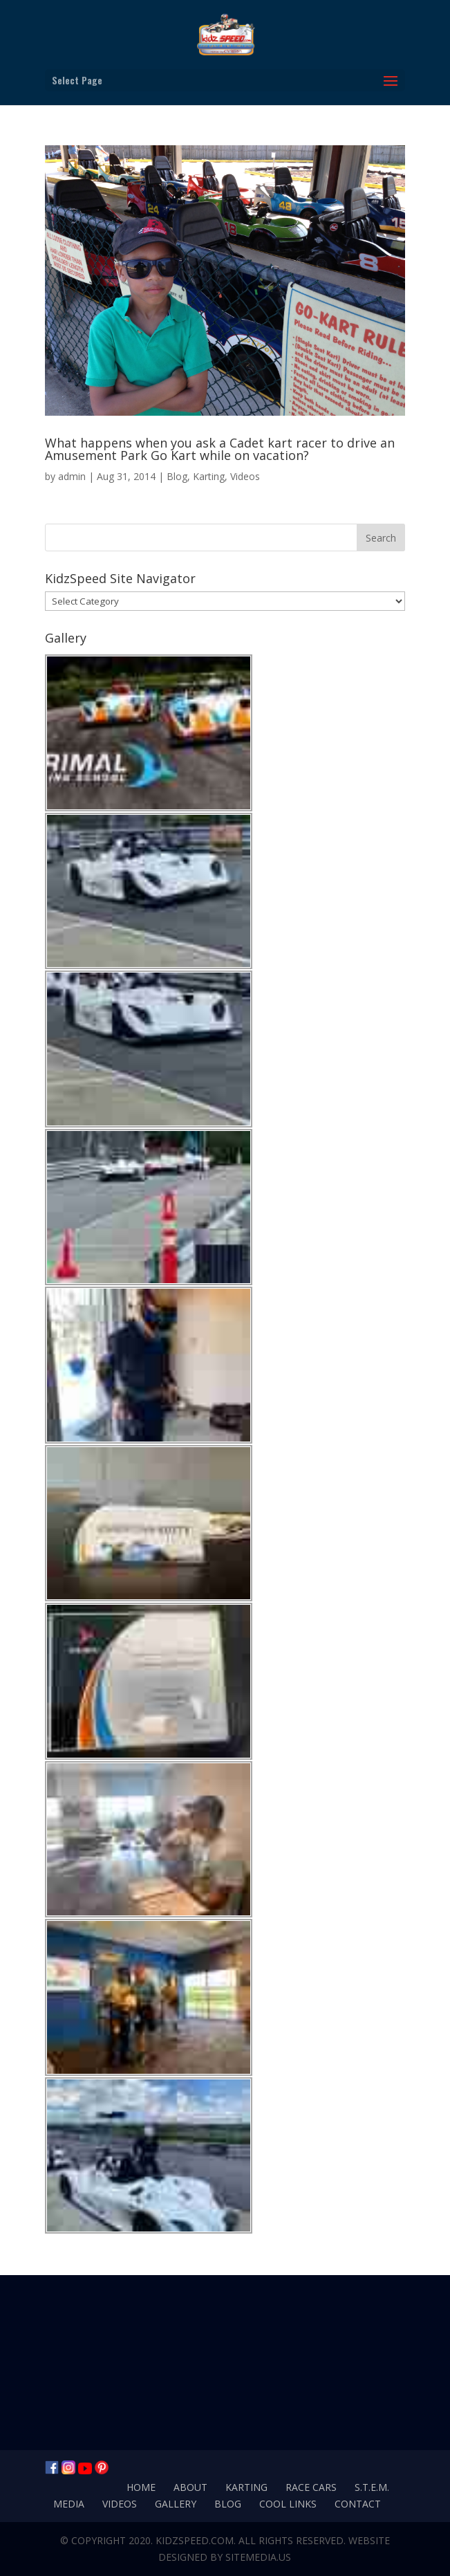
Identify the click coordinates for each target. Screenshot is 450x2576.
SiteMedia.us (258, 2557)
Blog (177, 476)
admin (72, 476)
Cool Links (288, 2503)
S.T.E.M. (372, 2487)
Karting (209, 476)
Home (141, 2487)
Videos (245, 476)
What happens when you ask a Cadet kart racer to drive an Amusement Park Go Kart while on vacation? (220, 448)
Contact (358, 2503)
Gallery (175, 2503)
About (190, 2487)
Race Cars (311, 2487)
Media (68, 2503)
